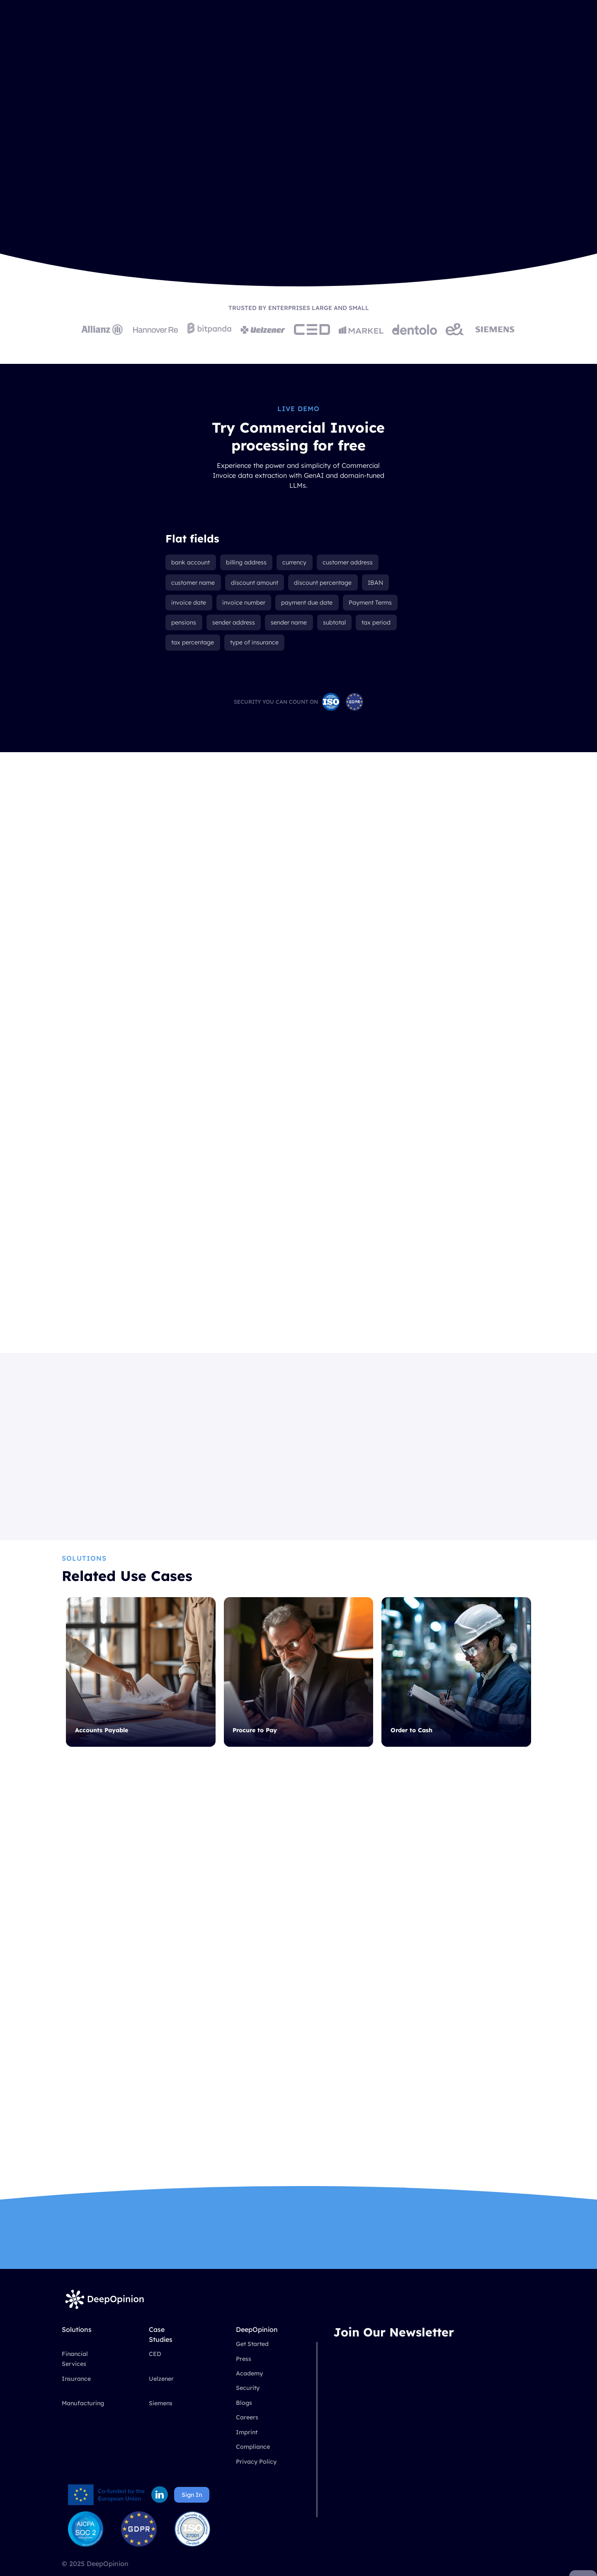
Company (288, 31)
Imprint (246, 2449)
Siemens (160, 2420)
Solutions (177, 31)
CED (155, 2371)
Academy (249, 2390)
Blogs (244, 2419)
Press (243, 2375)
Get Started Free (168, 226)
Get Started (252, 2361)
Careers (247, 2434)
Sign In (192, 2511)
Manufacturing (83, 2420)
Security (248, 2405)
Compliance (253, 2463)
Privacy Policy (256, 2478)
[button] (182, 31)
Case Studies (232, 31)
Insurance (76, 2395)
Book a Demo (493, 30)
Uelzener (161, 2395)
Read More (252, 1509)
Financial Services (75, 2376)
